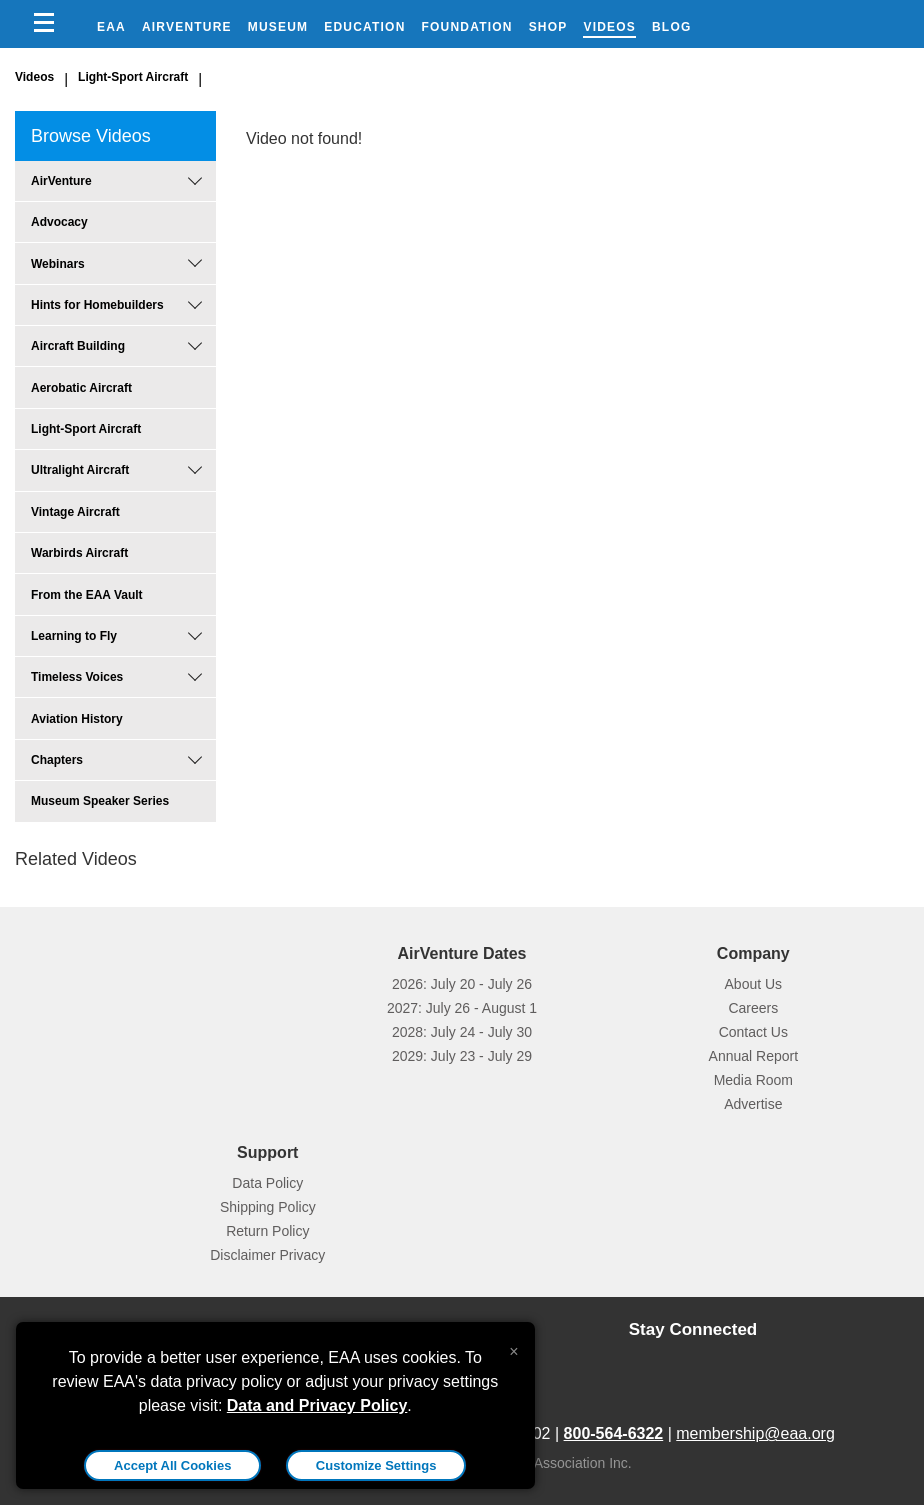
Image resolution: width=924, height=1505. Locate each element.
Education (364, 27)
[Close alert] (513, 1347)
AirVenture (187, 27)
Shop (548, 27)
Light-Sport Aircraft (133, 77)
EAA (111, 27)
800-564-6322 (614, 1433)
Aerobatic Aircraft (81, 388)
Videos (609, 27)
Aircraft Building (78, 346)
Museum (278, 27)
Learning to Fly (74, 636)
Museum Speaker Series (100, 801)
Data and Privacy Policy (317, 1405)
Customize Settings (376, 1465)
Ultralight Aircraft (80, 470)
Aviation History (77, 719)
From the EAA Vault (87, 595)
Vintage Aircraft (75, 512)
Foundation (467, 27)
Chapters (57, 760)
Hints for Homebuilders (97, 305)
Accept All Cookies (172, 1465)
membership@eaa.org (755, 1433)
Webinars (58, 264)
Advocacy (59, 222)
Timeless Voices (77, 677)
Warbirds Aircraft (79, 553)
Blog (671, 27)
